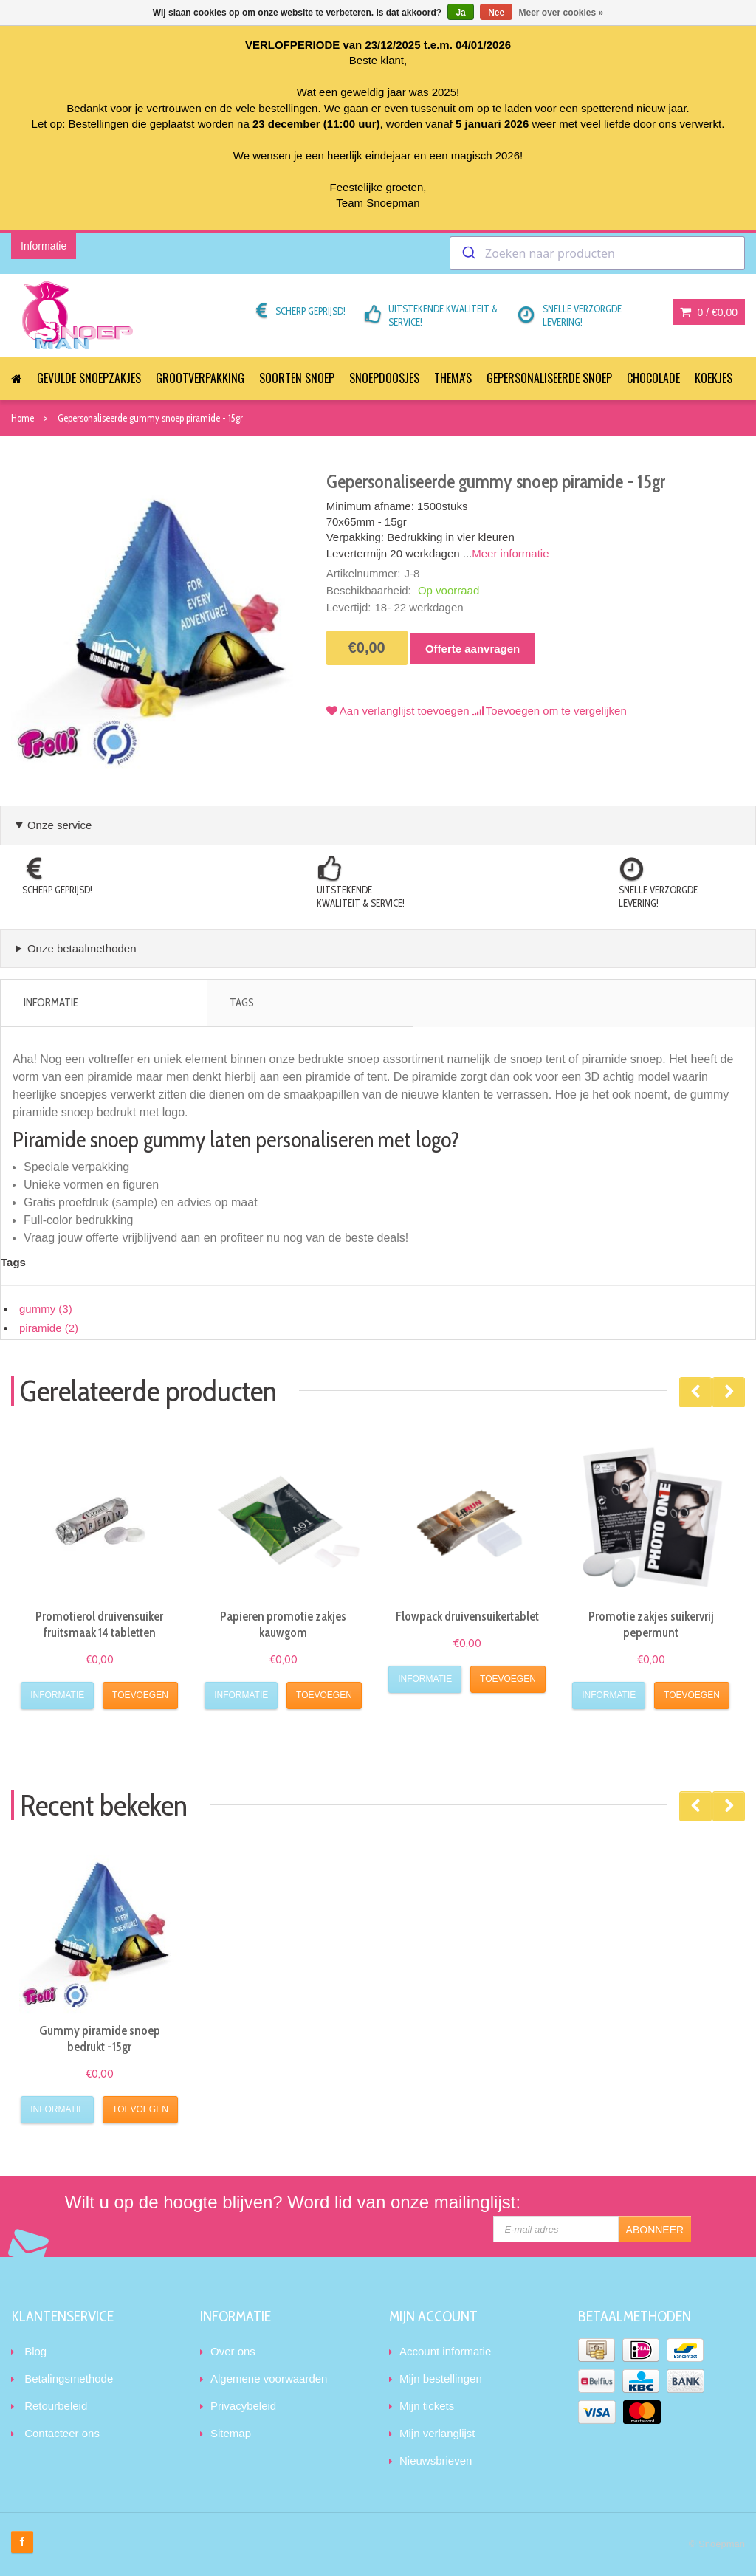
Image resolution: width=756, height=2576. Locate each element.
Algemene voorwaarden (268, 2378)
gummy (45, 1308)
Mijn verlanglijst (437, 2433)
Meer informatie (510, 553)
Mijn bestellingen (440, 2378)
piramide (48, 1328)
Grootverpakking (200, 378)
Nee (496, 12)
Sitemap (230, 2433)
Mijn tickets (426, 2406)
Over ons (232, 2351)
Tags (242, 1002)
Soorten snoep (296, 378)
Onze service (59, 825)
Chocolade (653, 378)
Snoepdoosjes (384, 378)
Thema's (453, 378)
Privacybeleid (243, 2406)
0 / (709, 312)
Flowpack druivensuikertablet (467, 1616)
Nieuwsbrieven (435, 2460)
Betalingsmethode (68, 2378)
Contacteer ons (62, 2433)
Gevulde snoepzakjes (89, 378)
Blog (35, 2351)
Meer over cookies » (561, 12)
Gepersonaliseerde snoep (549, 378)
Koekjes (713, 378)
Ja (460, 12)
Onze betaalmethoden (82, 948)
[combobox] (597, 253)
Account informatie (445, 2351)
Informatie (51, 1002)
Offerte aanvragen (472, 648)
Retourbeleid (55, 2406)
